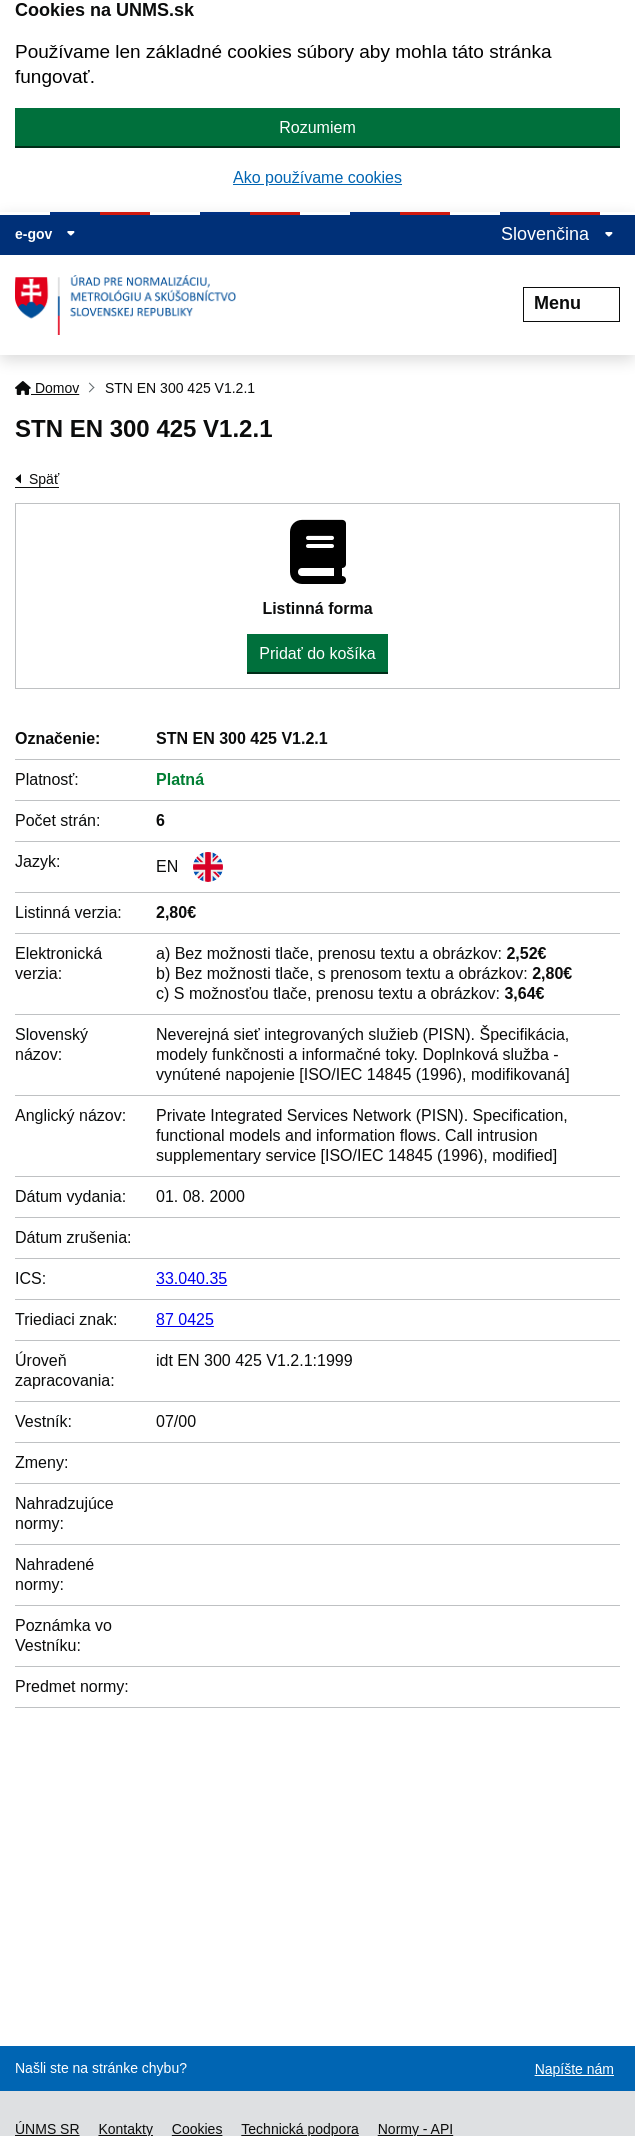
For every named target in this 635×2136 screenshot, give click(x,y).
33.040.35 (191, 1278)
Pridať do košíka (317, 653)
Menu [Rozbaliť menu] (571, 303)
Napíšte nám (574, 2069)
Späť (44, 479)
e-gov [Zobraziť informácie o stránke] (45, 234)
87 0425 (185, 1319)
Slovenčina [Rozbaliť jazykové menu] (557, 234)
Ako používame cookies (317, 177)
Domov (47, 388)
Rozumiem (317, 127)
